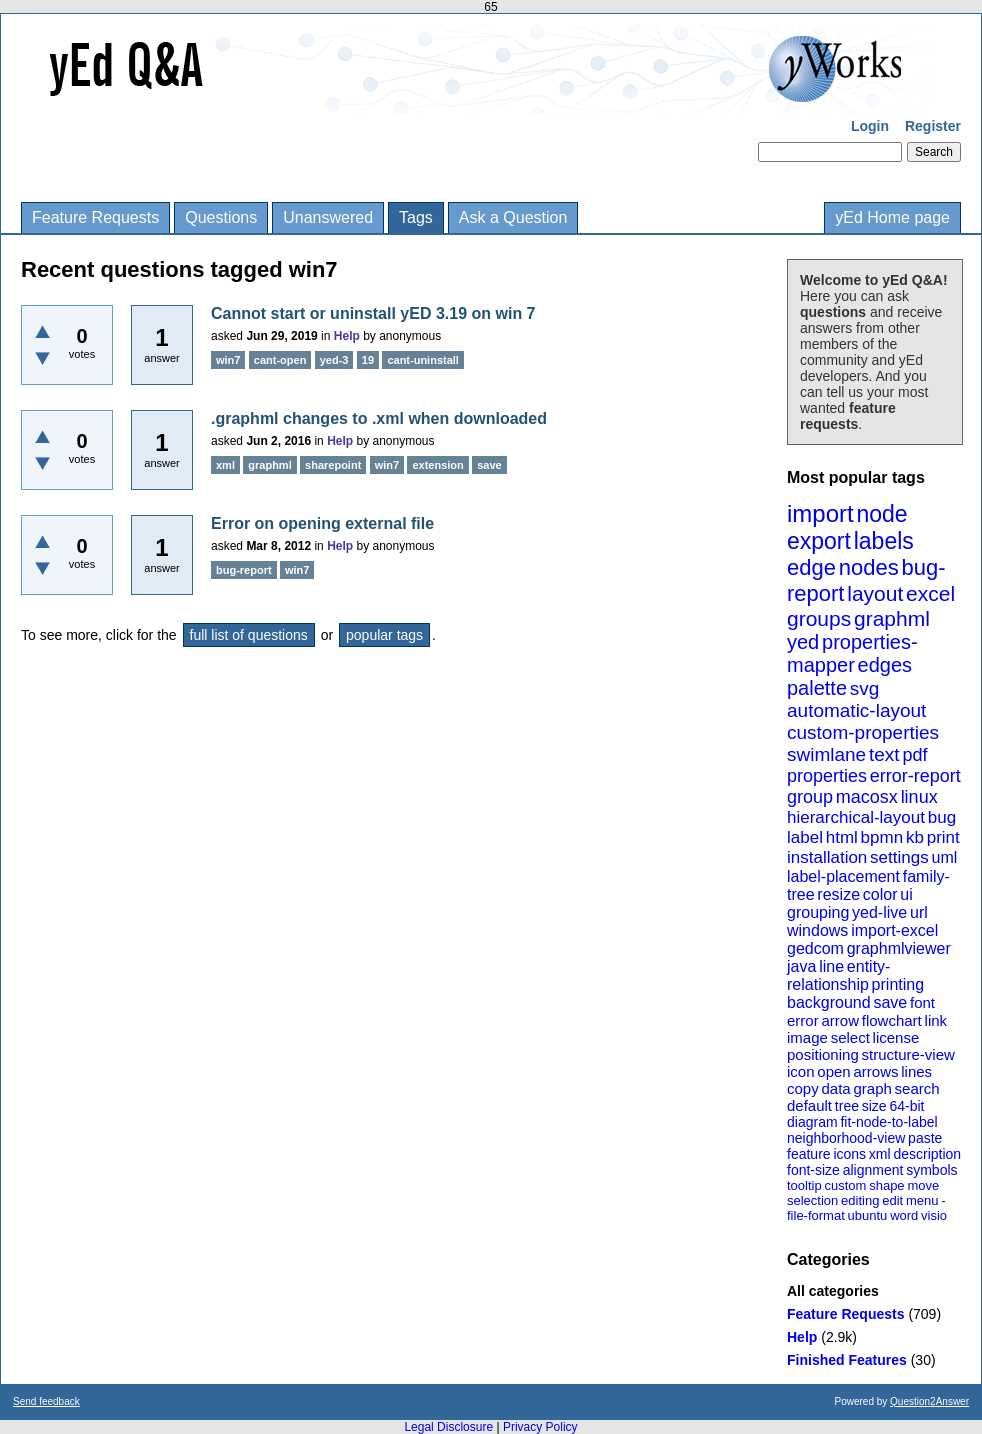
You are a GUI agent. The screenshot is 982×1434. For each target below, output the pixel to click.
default (809, 1105)
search (917, 1088)
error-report (915, 776)
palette (817, 688)
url (919, 912)
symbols (931, 1170)
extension (437, 465)
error (803, 1020)
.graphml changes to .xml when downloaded (379, 418)
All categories (833, 1291)
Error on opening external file (322, 523)
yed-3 (334, 360)
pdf (914, 755)
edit (892, 1200)
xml (880, 1154)
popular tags (384, 635)
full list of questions (249, 635)
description (927, 1154)
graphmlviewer (899, 948)
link (936, 1020)
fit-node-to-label (888, 1122)
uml (944, 857)
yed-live (879, 912)
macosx (867, 797)
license (896, 1037)
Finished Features (847, 1360)
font (922, 1002)
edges (885, 665)
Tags (416, 217)
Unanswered (328, 217)
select (850, 1037)
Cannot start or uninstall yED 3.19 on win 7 (373, 313)
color (880, 894)
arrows (875, 1071)
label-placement (843, 876)
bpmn (882, 837)
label (805, 837)
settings (899, 857)
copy (803, 1088)
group (810, 797)
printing (898, 984)
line (831, 966)
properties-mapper (852, 653)
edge (811, 567)
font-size (813, 1170)
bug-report (244, 570)
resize (838, 894)
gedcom (815, 948)
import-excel (894, 930)
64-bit (906, 1106)
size (874, 1106)
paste (925, 1138)
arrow (840, 1020)
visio (934, 1215)
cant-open (280, 360)
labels (884, 541)
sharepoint (333, 465)
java (801, 966)
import (820, 513)
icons (849, 1154)
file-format (816, 1215)
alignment (873, 1170)
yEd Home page (892, 217)
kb (915, 837)
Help (802, 1337)
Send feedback (46, 1401)
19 (368, 360)
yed (803, 642)
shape (886, 1185)
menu (922, 1200)
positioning (823, 1054)
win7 (228, 360)
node (881, 514)
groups (819, 618)
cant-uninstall (423, 360)
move (923, 1185)
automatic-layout (856, 710)
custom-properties (863, 732)
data (835, 1088)
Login (870, 126)
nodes (869, 567)
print (943, 837)
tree (847, 1106)
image (807, 1037)
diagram (812, 1122)
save (890, 1002)
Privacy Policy (540, 1427)
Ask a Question (513, 217)
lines (916, 1071)
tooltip (804, 1185)
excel (930, 593)
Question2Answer (929, 1401)
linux (919, 797)
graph (872, 1088)
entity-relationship (838, 975)
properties (827, 776)
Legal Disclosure (448, 1427)
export (819, 541)
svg (865, 688)
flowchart (892, 1020)
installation (827, 857)
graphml (892, 618)
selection (812, 1200)
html (842, 837)
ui (906, 894)
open (833, 1071)
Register (933, 126)
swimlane (826, 754)
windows (817, 930)
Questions (221, 217)
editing (860, 1200)
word (904, 1215)
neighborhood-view (846, 1138)
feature (809, 1154)
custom (845, 1185)
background (829, 1002)
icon (801, 1071)
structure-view (908, 1054)
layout (875, 593)
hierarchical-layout (856, 817)
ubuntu (868, 1215)
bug (942, 817)
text (884, 754)
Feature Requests (95, 217)
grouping (818, 912)
